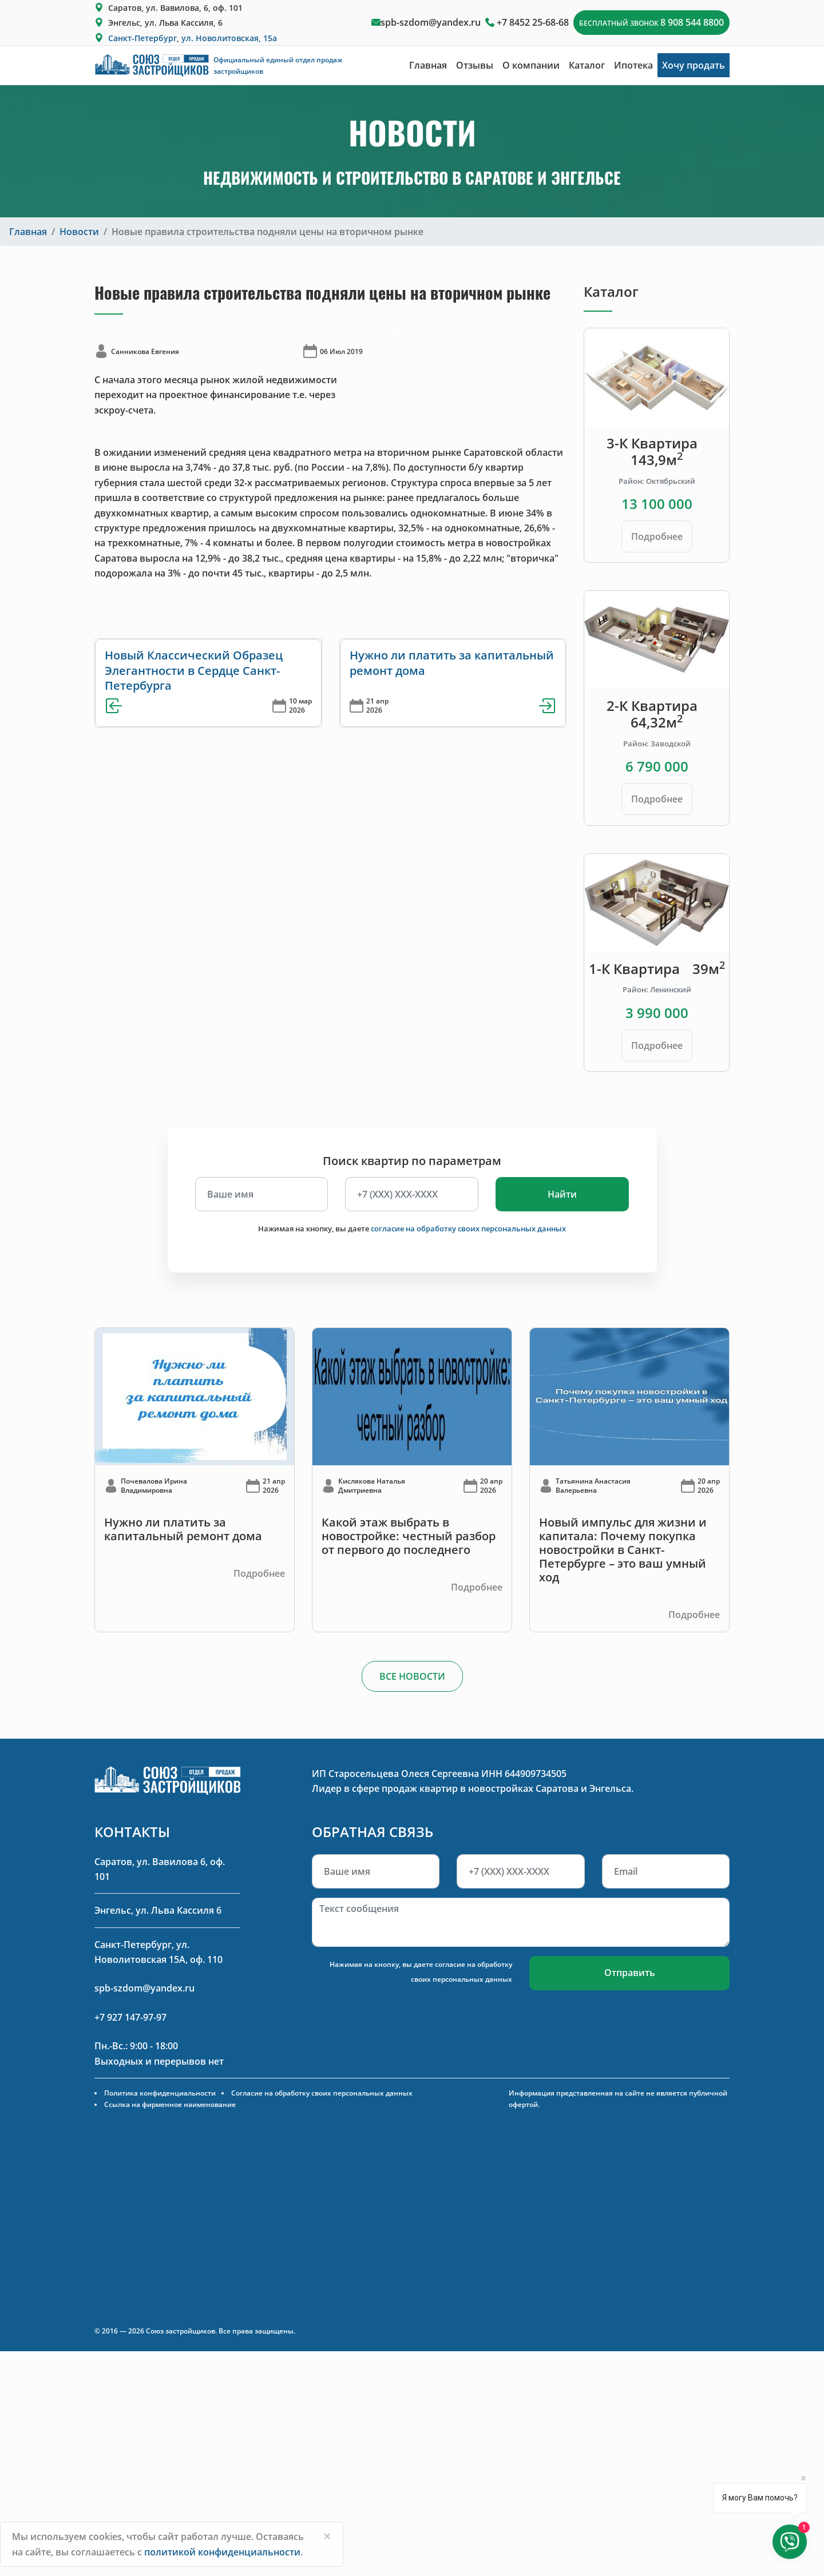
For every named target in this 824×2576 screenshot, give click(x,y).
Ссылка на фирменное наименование (170, 2104)
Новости (79, 231)
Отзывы (474, 65)
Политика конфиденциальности (160, 2093)
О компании (531, 65)
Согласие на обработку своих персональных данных (322, 2093)
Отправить (629, 1972)
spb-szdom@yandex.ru (431, 22)
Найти (562, 1194)
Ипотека (633, 65)
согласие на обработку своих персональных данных (468, 1228)
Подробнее (657, 536)
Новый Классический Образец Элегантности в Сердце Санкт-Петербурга (194, 670)
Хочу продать (693, 65)
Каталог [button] (587, 65)
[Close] (327, 2536)
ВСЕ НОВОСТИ (412, 1676)
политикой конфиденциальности (222, 2552)
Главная (428, 65)
